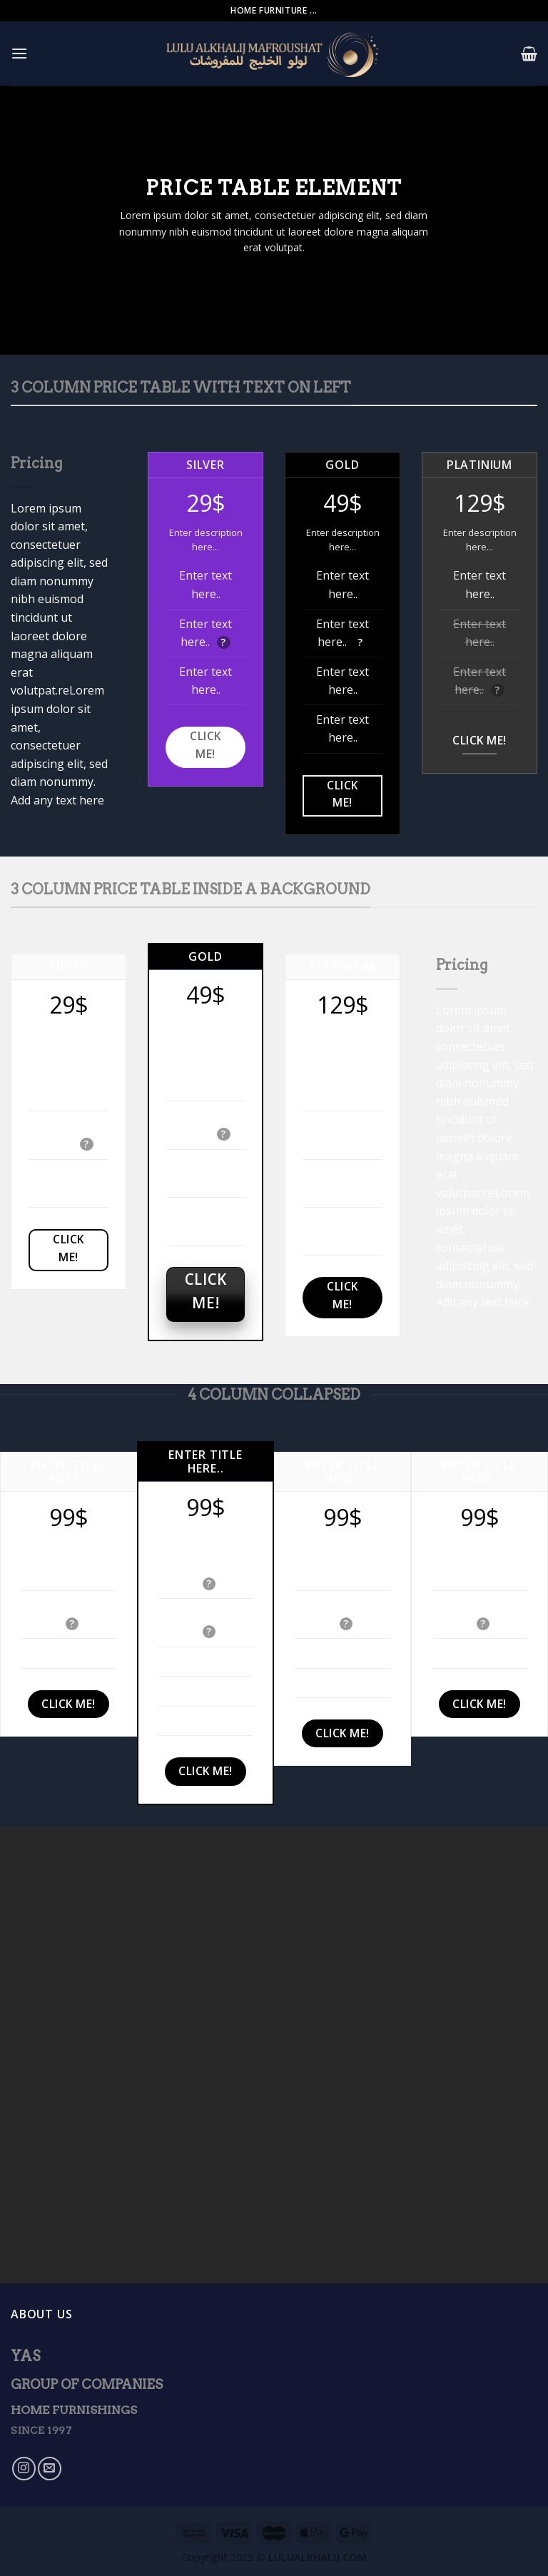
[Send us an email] (49, 2468)
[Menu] (19, 53)
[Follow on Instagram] (24, 2468)
